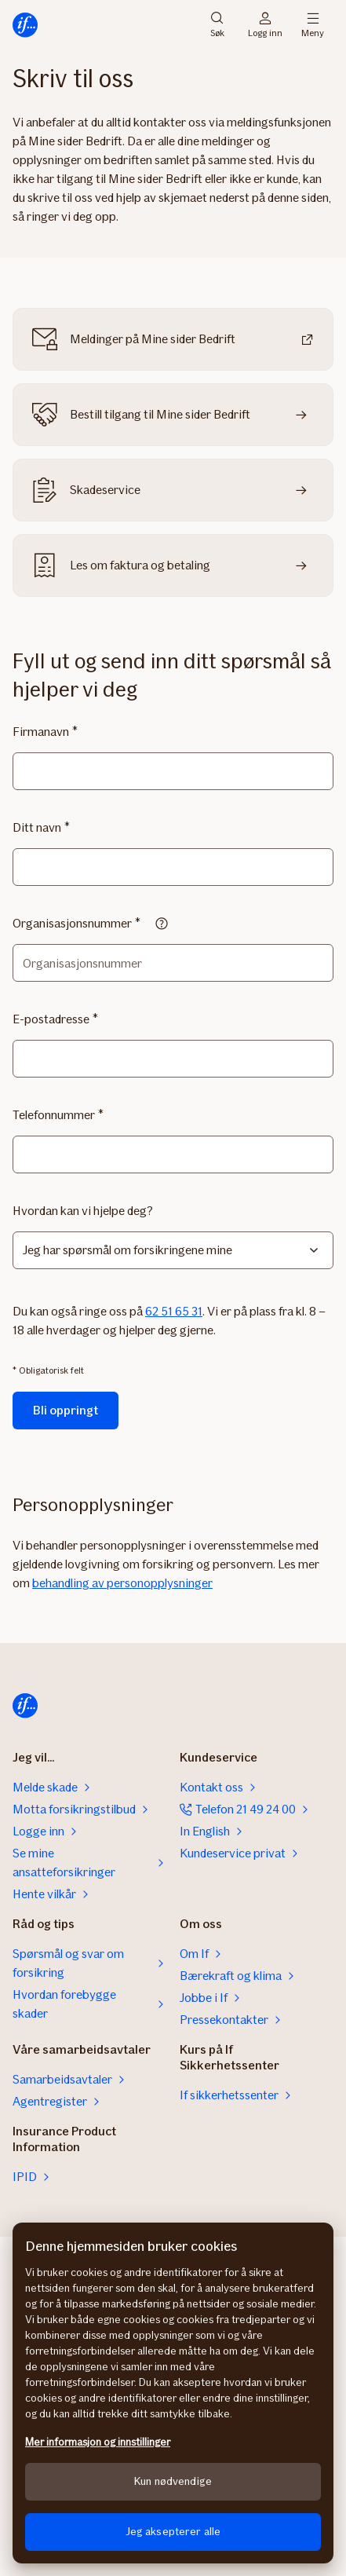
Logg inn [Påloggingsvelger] (265, 25)
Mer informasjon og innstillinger (97, 2442)
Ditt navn (37, 827)
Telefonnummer (54, 1114)
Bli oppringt (65, 1410)
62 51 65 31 (173, 1311)
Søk (217, 25)
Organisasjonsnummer (72, 923)
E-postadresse (51, 1019)
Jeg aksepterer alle (173, 2531)
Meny (312, 25)
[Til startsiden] (25, 25)
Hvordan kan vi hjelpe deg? (83, 1210)
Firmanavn (41, 731)
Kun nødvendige (173, 2481)
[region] (173, 2393)
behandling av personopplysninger (122, 1582)
